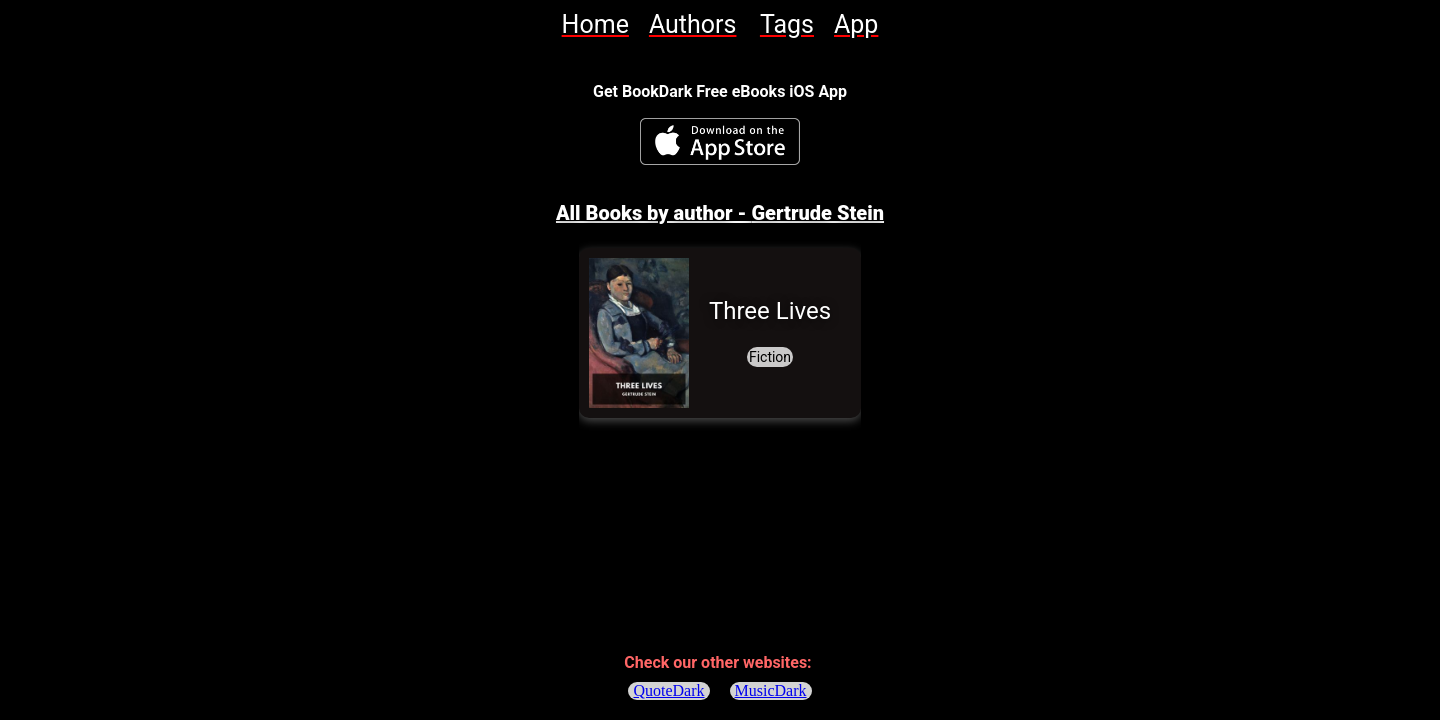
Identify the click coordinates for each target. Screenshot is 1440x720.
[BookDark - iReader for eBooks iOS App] (720, 141)
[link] (595, 24)
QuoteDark (668, 690)
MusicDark (771, 690)
